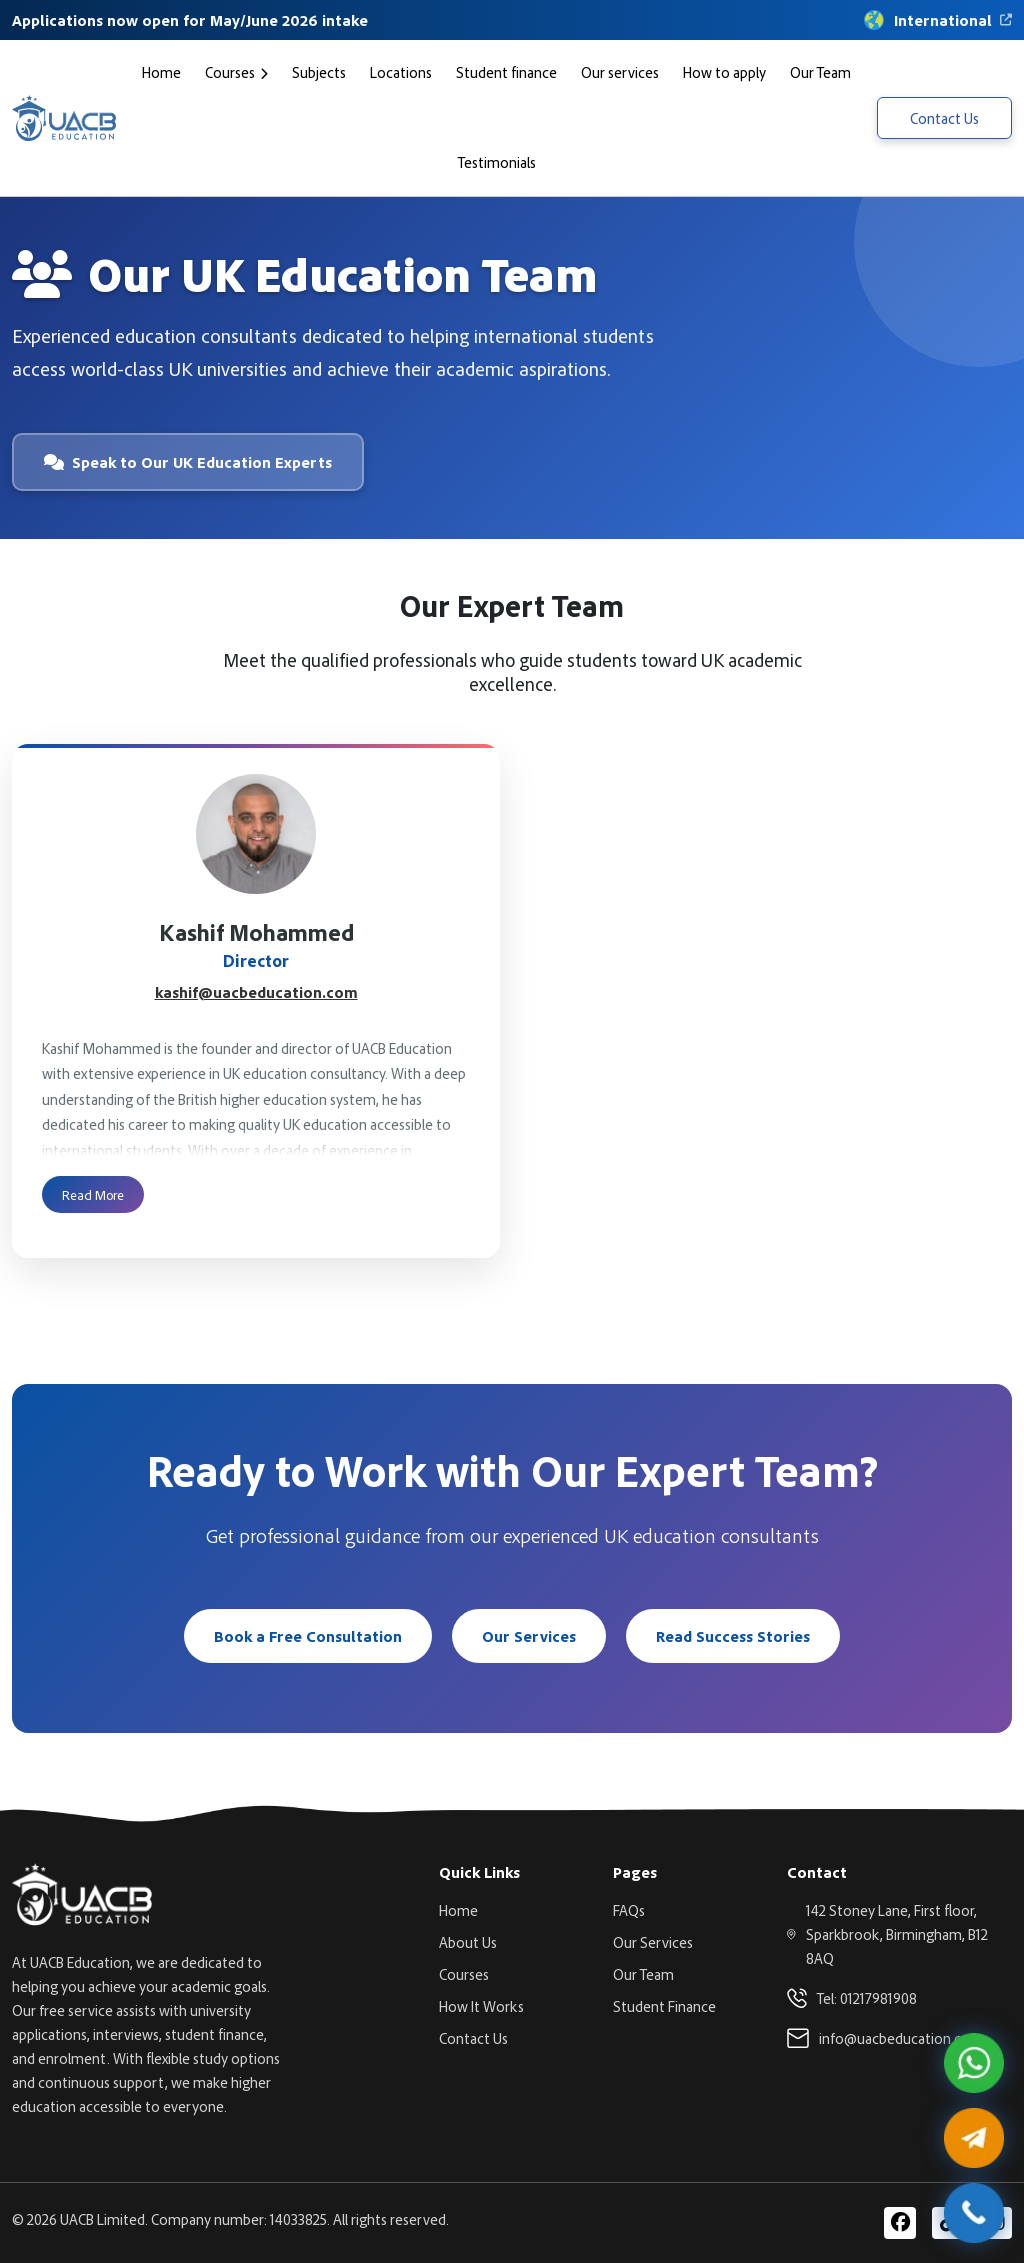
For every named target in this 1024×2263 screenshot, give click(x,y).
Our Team (820, 72)
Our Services (529, 1636)
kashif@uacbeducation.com (256, 992)
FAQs (629, 1910)
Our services (620, 72)
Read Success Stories (733, 1636)
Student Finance (664, 2006)
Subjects (319, 72)
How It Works (481, 2006)
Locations (401, 72)
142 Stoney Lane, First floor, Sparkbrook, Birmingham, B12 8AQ (897, 1934)
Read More (93, 1194)
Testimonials (497, 162)
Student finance (506, 72)
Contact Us (944, 118)
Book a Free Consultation (308, 1636)
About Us (468, 1942)
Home (161, 72)
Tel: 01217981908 (867, 1998)
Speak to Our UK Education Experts (188, 462)
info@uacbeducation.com (901, 2038)
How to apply (724, 72)
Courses (230, 72)
